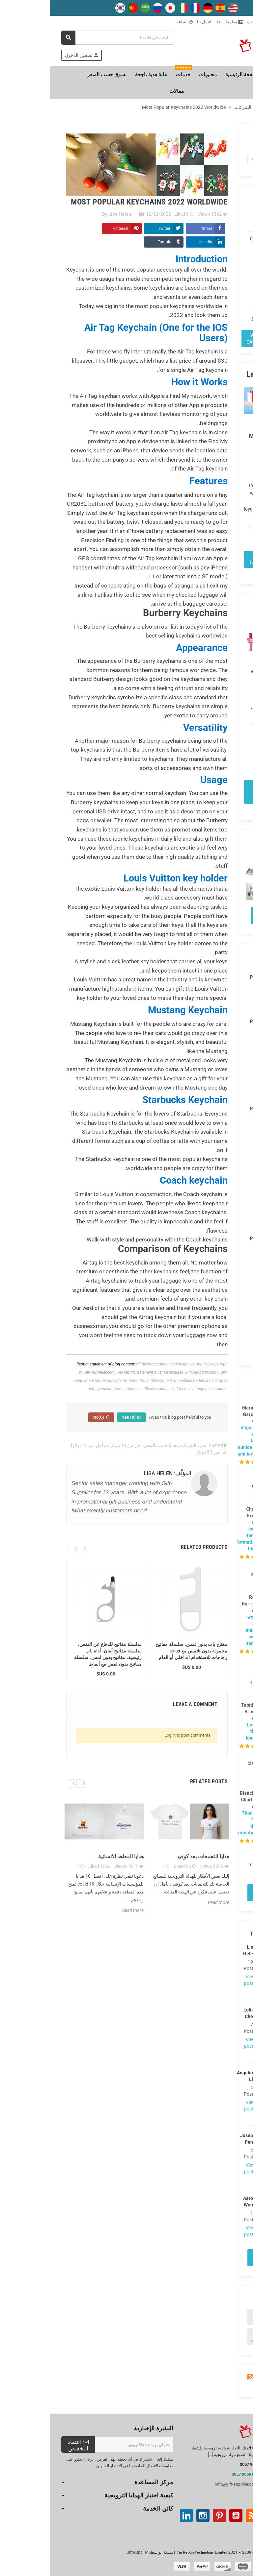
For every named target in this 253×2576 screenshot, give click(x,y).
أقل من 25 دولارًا (37, 1445)
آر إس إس (202, 2515)
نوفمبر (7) (215, 1134)
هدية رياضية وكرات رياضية (215, 2337)
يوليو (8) (216, 1185)
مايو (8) (217, 1072)
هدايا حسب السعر (110, 1445)
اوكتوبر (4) (214, 1142)
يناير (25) (216, 1228)
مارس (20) (214, 1089)
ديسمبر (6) (214, 1125)
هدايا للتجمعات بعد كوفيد (152, 1856)
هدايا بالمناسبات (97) (219, 295)
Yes (81, 1417)
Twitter (114, 228)
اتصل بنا (154, 21)
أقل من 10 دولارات (73, 1445)
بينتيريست (169, 2515)
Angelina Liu (201, 2076)
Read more (226, 535)
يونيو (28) (215, 1194)
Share (157, 228)
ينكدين (136, 2515)
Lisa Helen (201, 1950)
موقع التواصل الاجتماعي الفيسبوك (235, 2515)
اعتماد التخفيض (28, 2445)
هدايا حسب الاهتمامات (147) (218, 315)
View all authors (215, 2258)
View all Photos (215, 915)
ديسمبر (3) (214, 1038)
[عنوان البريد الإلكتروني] (84, 2444)
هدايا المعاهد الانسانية (71, 1856)
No (51, 1417)
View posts (201, 1980)
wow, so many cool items (201, 1630)
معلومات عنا (179, 21)
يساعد (134, 21)
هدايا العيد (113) (215, 238)
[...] (160, 2454)
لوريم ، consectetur (216, 2317)
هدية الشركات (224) (219, 222)
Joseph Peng (201, 2139)
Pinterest (70, 228)
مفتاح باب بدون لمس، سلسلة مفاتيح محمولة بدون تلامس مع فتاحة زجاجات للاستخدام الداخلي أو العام (141, 1651)
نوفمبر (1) (215, 1047)
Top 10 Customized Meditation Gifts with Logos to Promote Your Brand (218, 439)
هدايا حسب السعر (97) (221, 275)
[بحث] (67, 38)
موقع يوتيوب (185, 2515)
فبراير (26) (214, 1219)
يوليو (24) (215, 1340)
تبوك (204, 21)
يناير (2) (217, 1011)
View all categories (210, 339)
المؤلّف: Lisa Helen (117, 1473)
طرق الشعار (228, 21)
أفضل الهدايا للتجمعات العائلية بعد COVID (218, 671)
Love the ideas (201, 1731)
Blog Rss (215, 2377)
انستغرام (152, 2515)
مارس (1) (215, 994)
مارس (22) (214, 1211)
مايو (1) (217, 1202)
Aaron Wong (201, 2201)
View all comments (215, 1893)
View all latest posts (215, 559)
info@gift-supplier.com (186, 2484)
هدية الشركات (142, 1445)
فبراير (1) (215, 1002)
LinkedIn (154, 242)
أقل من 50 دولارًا (161, 1452)
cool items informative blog (195, 1538)
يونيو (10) (215, 1064)
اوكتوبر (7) (214, 1055)
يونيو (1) (216, 1349)
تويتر (218, 2515)
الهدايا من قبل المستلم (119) (219, 255)
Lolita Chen (201, 2013)
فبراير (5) (215, 1098)
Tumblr (114, 242)
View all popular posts (215, 792)
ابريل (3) (216, 1081)
